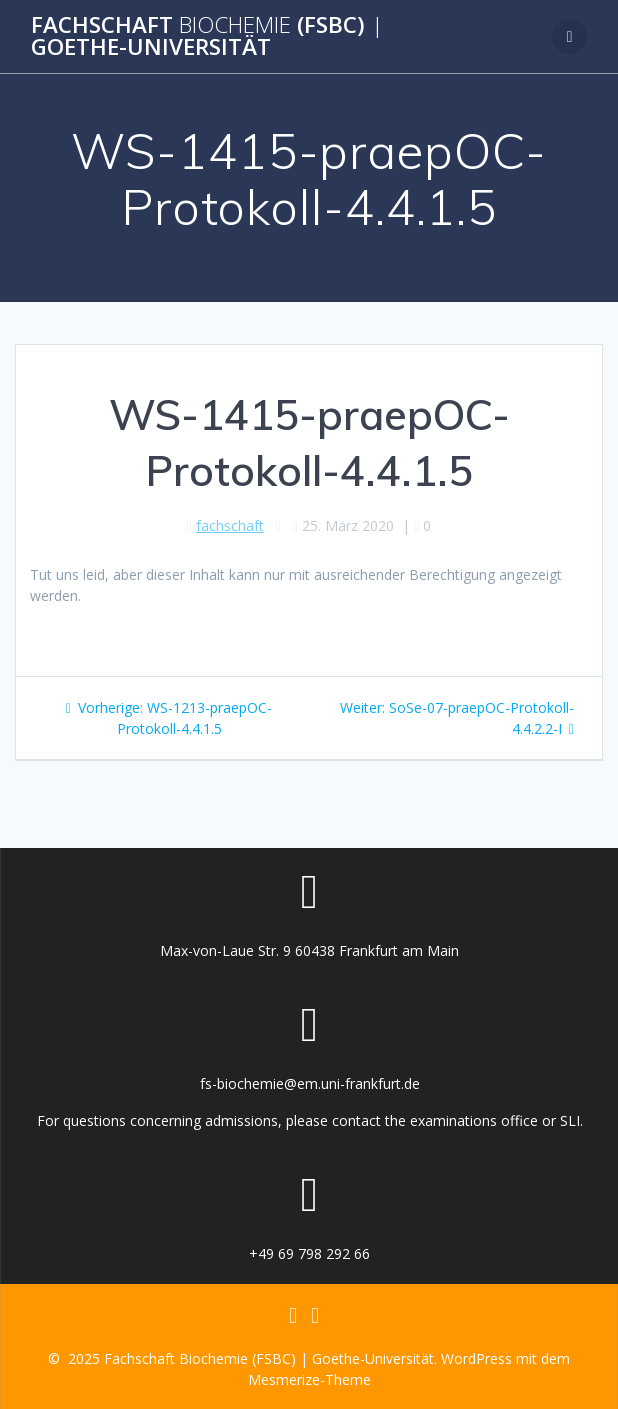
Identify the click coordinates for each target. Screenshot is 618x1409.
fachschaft (230, 525)
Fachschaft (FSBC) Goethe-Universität (207, 36)
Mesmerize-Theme (309, 1379)
